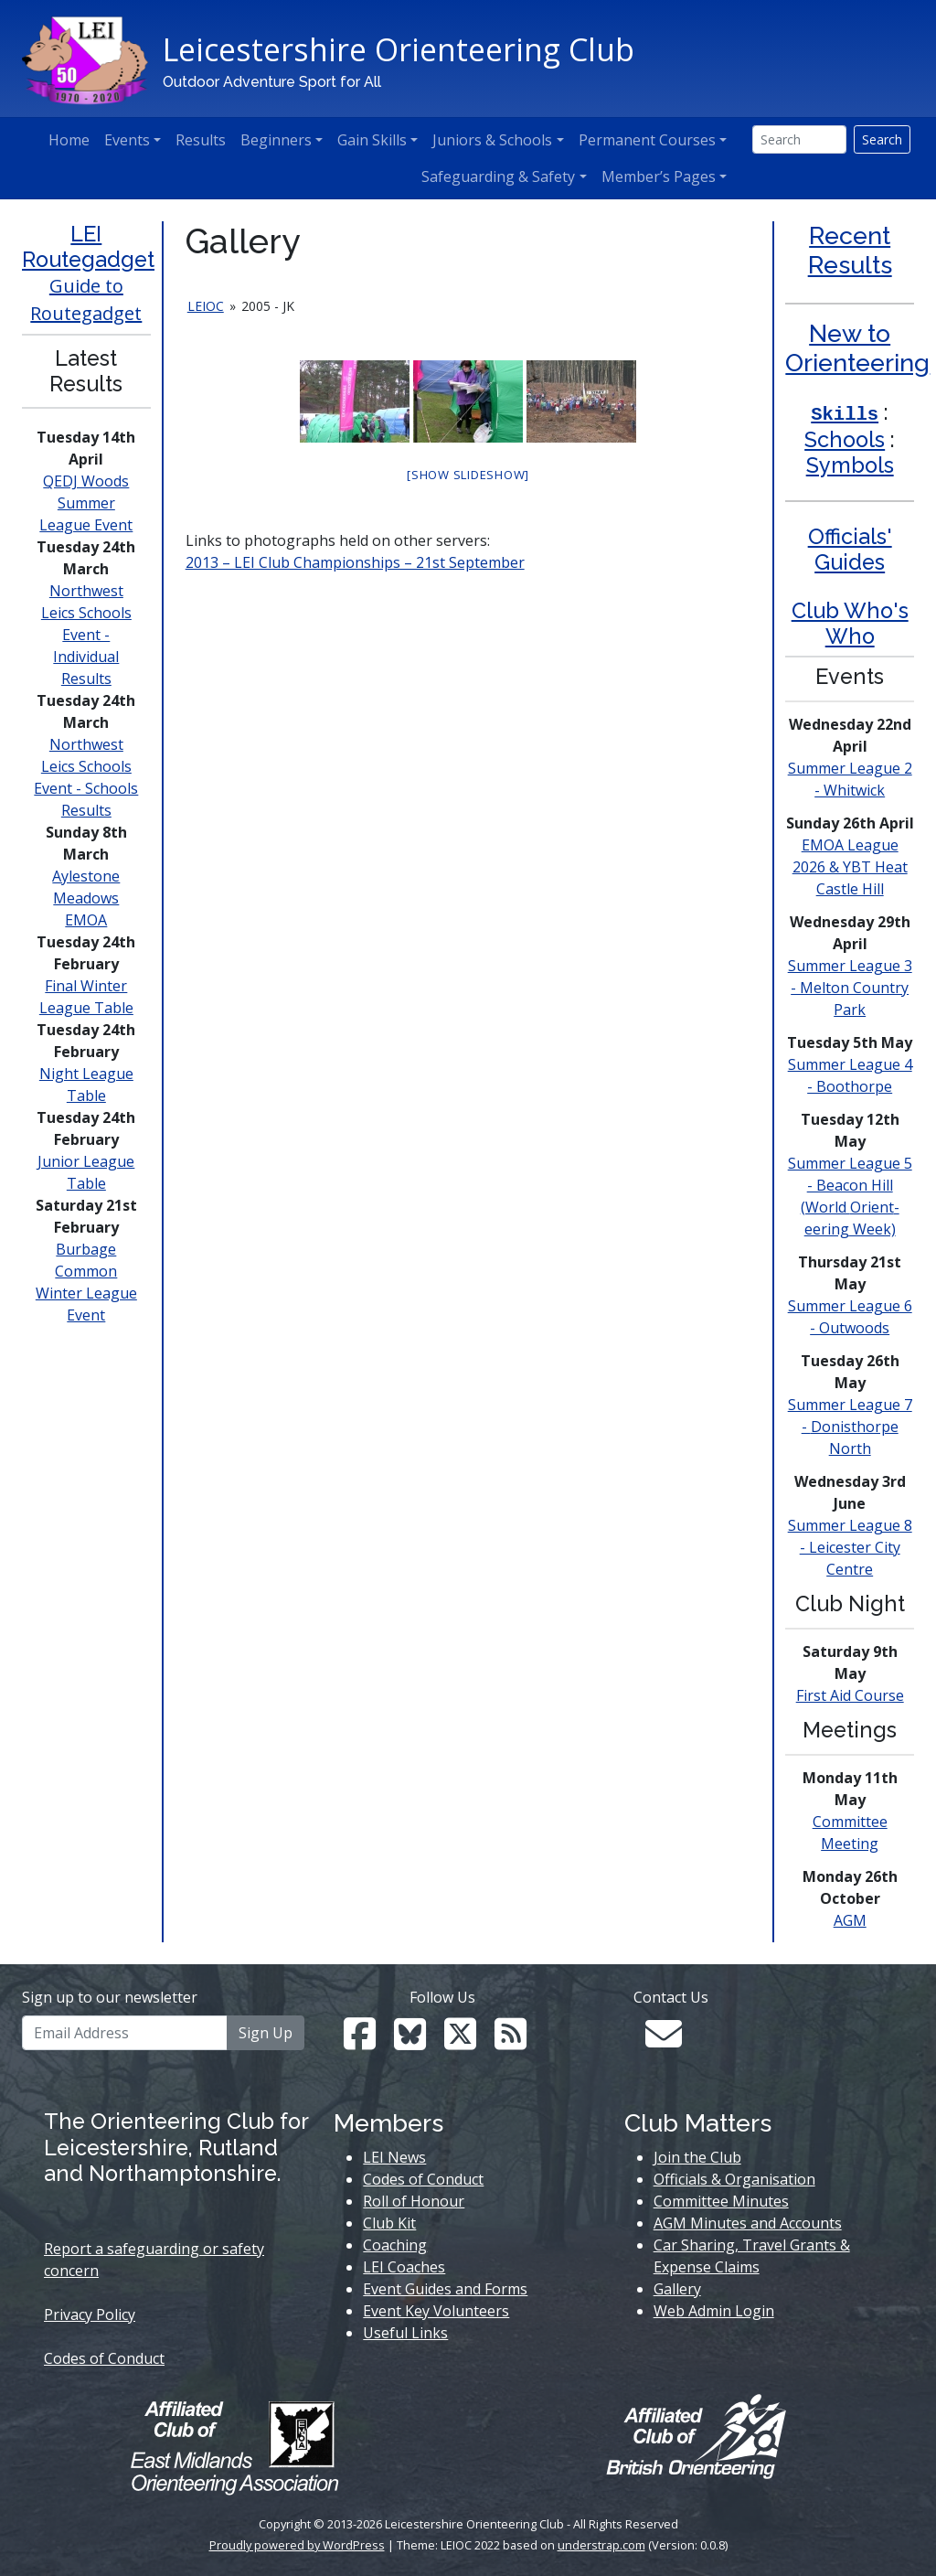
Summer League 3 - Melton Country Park (850, 988)
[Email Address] (125, 2032)
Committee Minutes (721, 2201)
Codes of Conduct (104, 2358)
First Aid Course (850, 1695)
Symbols (850, 465)
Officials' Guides (850, 549)
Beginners (276, 140)
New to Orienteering (857, 348)
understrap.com (601, 2545)
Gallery (677, 2289)
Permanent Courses (647, 140)
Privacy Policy (89, 2314)
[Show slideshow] (468, 474)
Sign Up (265, 2033)
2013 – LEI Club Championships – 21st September (355, 562)
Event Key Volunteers (436, 2311)
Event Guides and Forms (445, 2289)
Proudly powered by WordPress (297, 2545)
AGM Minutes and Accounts (748, 2223)
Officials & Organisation (734, 2179)
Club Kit (389, 2223)
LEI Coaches (404, 2267)
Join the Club (697, 2157)
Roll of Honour (413, 2201)
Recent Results (850, 250)
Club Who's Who (850, 623)
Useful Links (405, 2333)
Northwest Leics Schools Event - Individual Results (86, 635)
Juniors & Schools (492, 140)
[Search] (799, 139)
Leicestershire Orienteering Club (398, 49)
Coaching (395, 2245)
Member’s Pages (658, 176)
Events (127, 140)
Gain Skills (372, 140)
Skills (844, 414)
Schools (844, 439)
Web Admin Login (714, 2311)
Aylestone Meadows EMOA (86, 898)
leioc (205, 306)
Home (69, 140)
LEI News (394, 2157)
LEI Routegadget (88, 246)
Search (882, 139)
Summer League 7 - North (850, 1427)
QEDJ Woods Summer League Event (86, 503)
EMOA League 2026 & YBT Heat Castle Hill (850, 867)
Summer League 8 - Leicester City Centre (850, 1547)
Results (201, 140)
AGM (850, 1920)
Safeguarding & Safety (498, 176)
